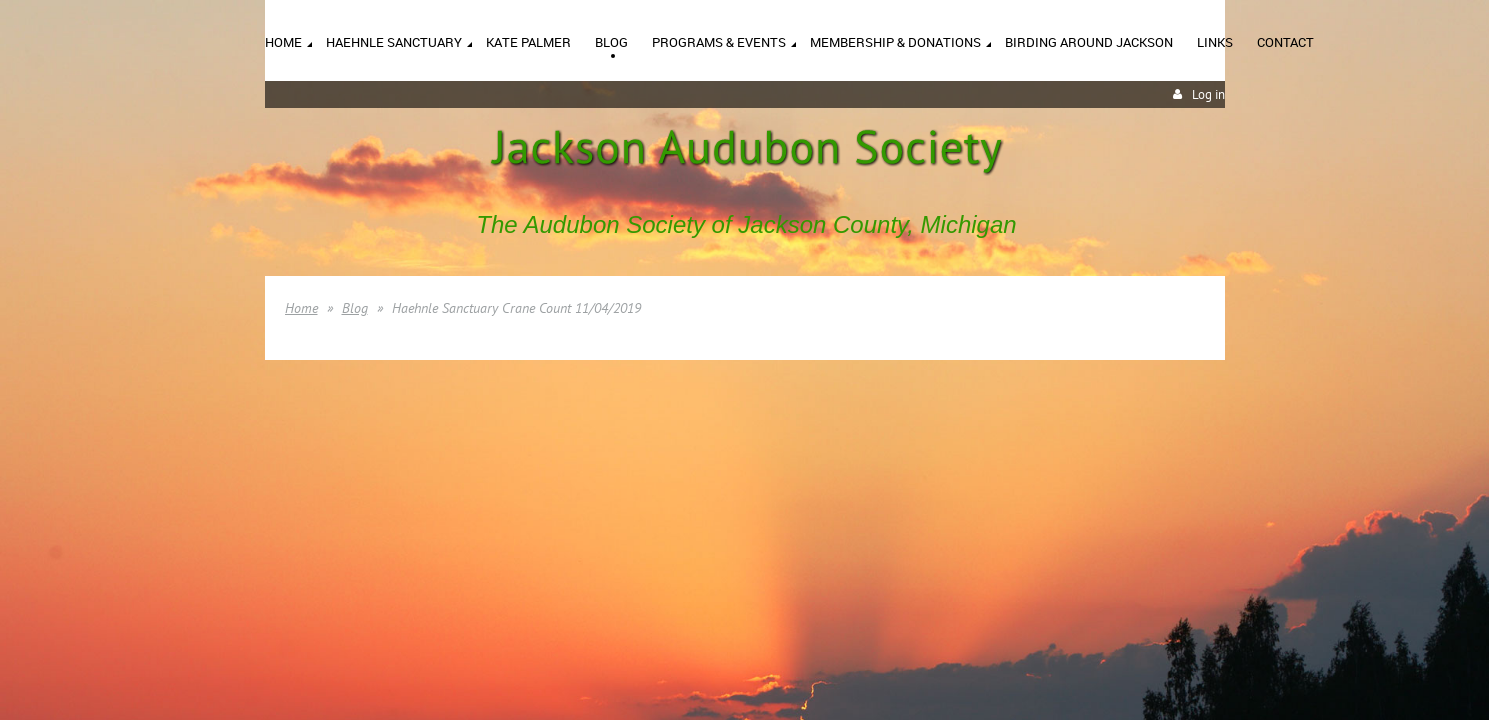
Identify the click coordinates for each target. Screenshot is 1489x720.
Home (301, 308)
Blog (355, 308)
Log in (1208, 94)
